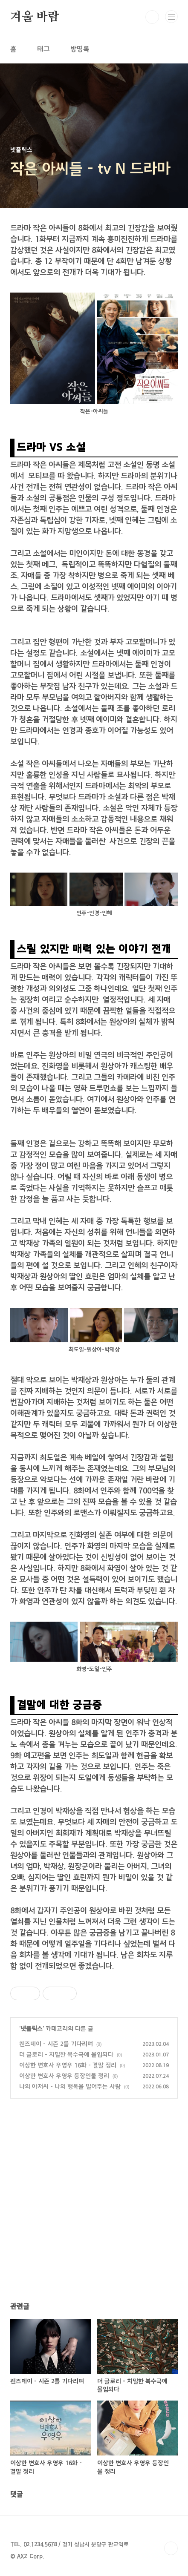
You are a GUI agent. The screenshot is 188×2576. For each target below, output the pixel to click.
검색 (152, 17)
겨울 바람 (34, 17)
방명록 (80, 49)
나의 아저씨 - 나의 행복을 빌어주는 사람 (70, 2087)
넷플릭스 (31, 2029)
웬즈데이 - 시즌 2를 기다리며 (56, 2044)
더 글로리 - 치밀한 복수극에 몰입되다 (66, 2055)
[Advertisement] (94, 2208)
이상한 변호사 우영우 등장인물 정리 (64, 2076)
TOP (171, 2548)
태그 (43, 49)
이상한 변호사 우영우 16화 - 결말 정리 (67, 2065)
